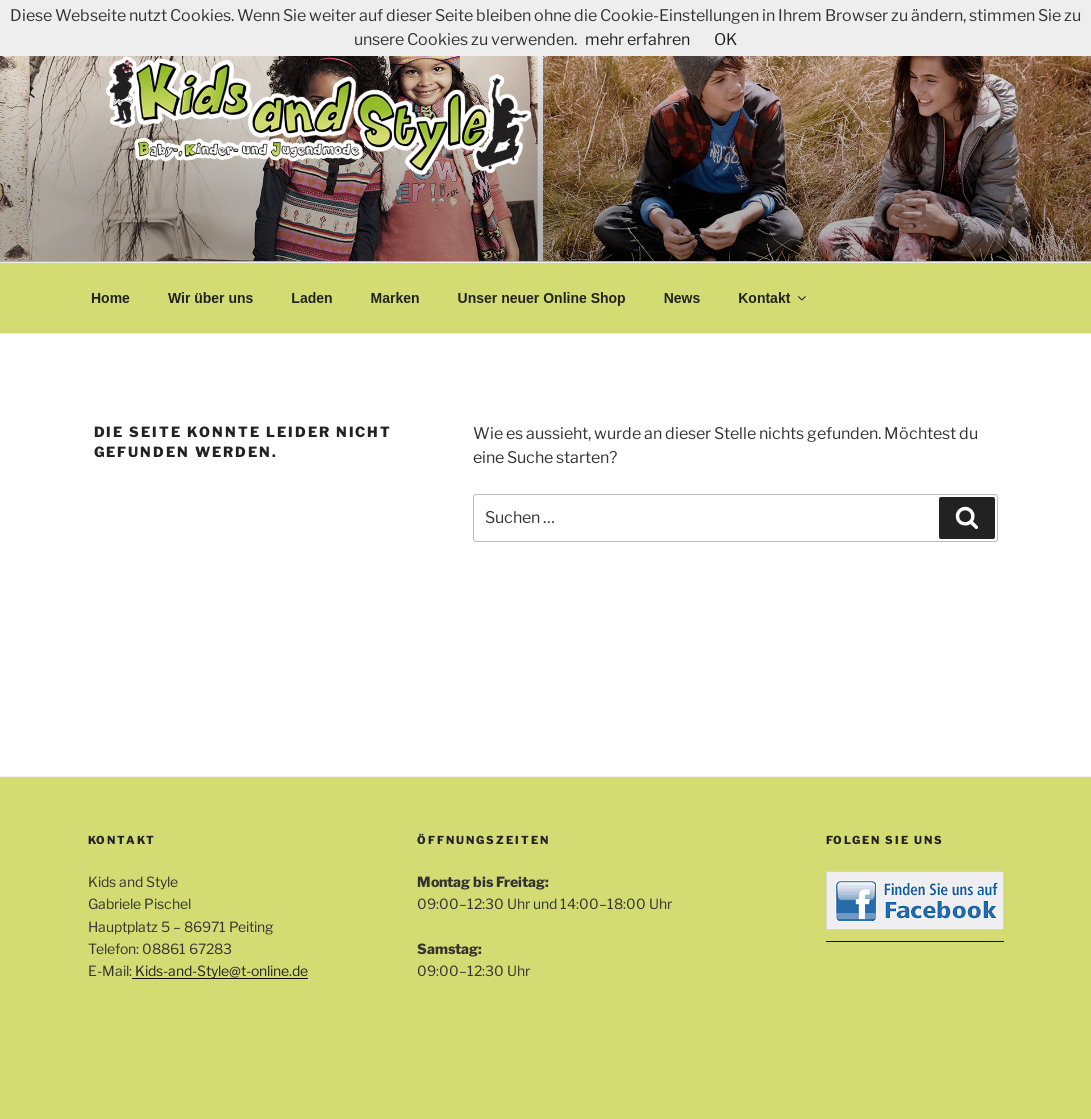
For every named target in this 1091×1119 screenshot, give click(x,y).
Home (110, 298)
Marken (395, 298)
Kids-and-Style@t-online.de (220, 970)
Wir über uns (210, 298)
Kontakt (773, 298)
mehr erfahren (637, 39)
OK (725, 39)
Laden (311, 298)
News (682, 298)
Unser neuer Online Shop (542, 298)
